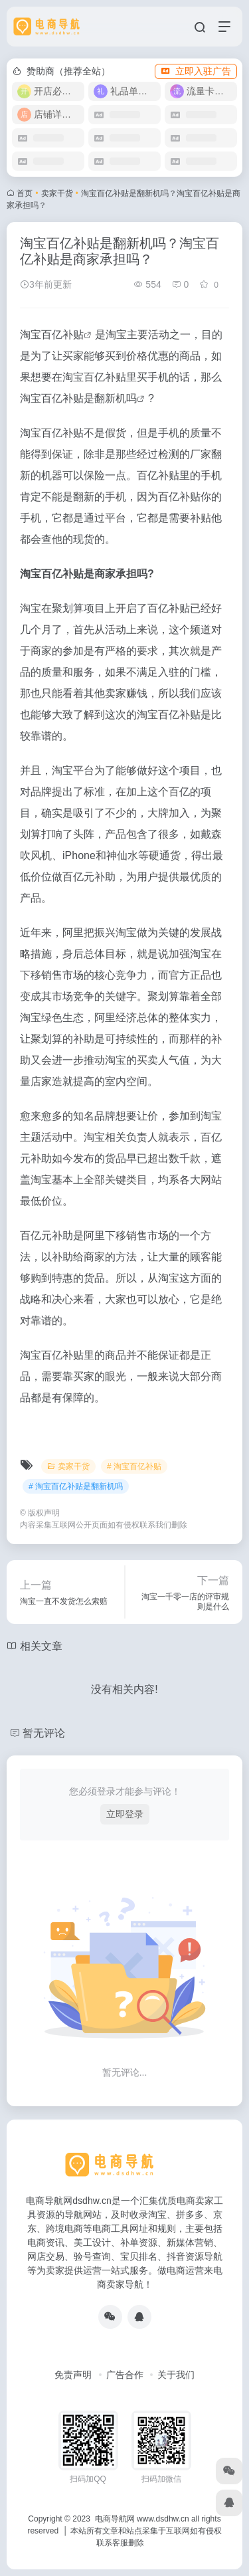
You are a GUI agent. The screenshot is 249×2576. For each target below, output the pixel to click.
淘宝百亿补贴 (52, 334)
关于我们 (176, 2374)
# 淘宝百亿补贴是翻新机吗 (76, 1486)
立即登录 (124, 1814)
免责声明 (73, 2374)
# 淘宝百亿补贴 (134, 1466)
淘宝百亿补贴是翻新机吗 (78, 398)
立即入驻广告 (196, 71)
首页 (25, 193)
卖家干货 (57, 193)
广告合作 (124, 2374)
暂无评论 (44, 1733)
